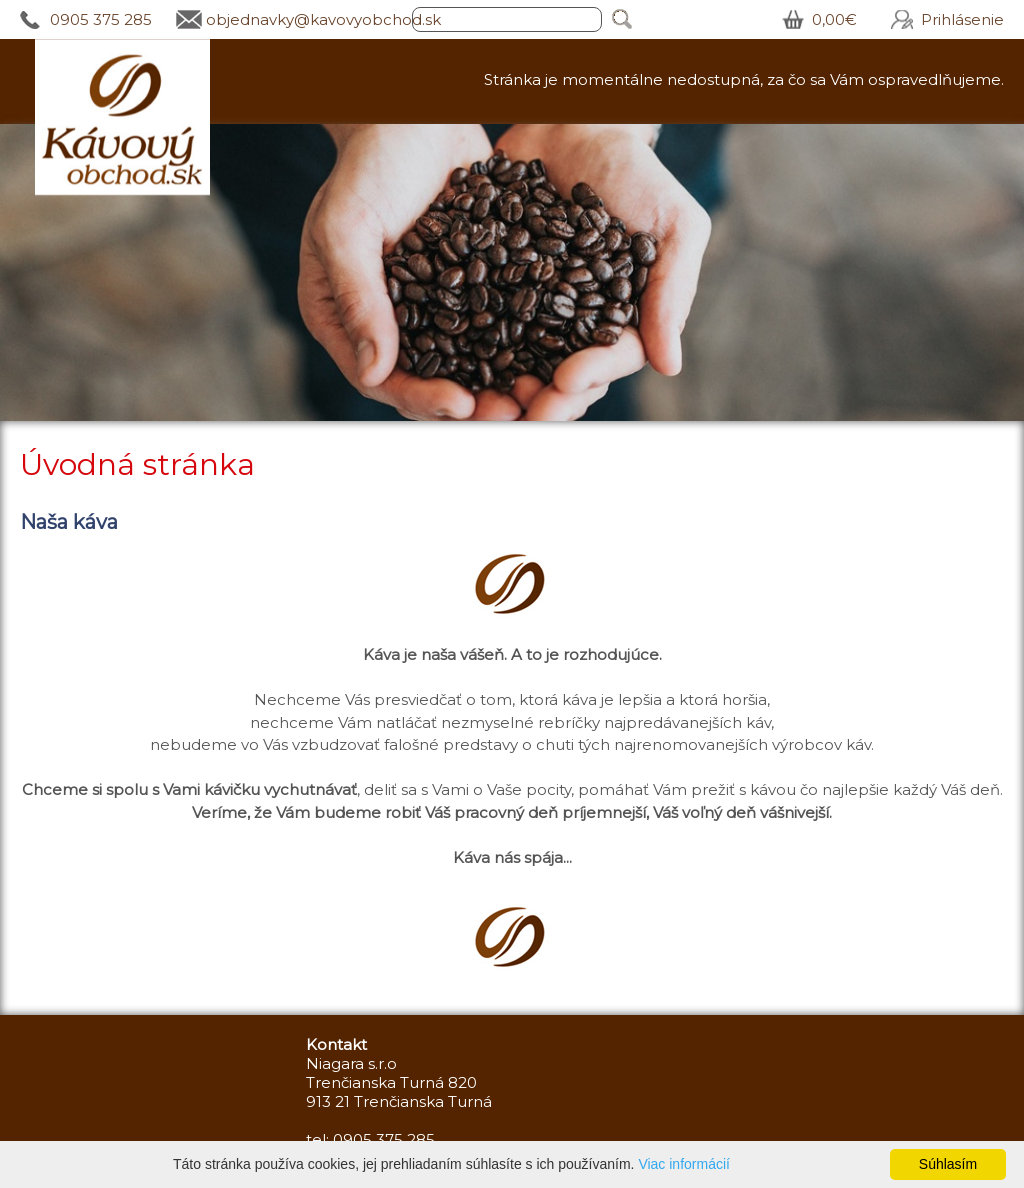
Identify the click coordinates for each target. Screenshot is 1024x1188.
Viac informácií (684, 1164)
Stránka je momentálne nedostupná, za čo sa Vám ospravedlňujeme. (744, 79)
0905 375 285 (101, 19)
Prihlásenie (962, 19)
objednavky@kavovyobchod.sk (323, 19)
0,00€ (834, 19)
